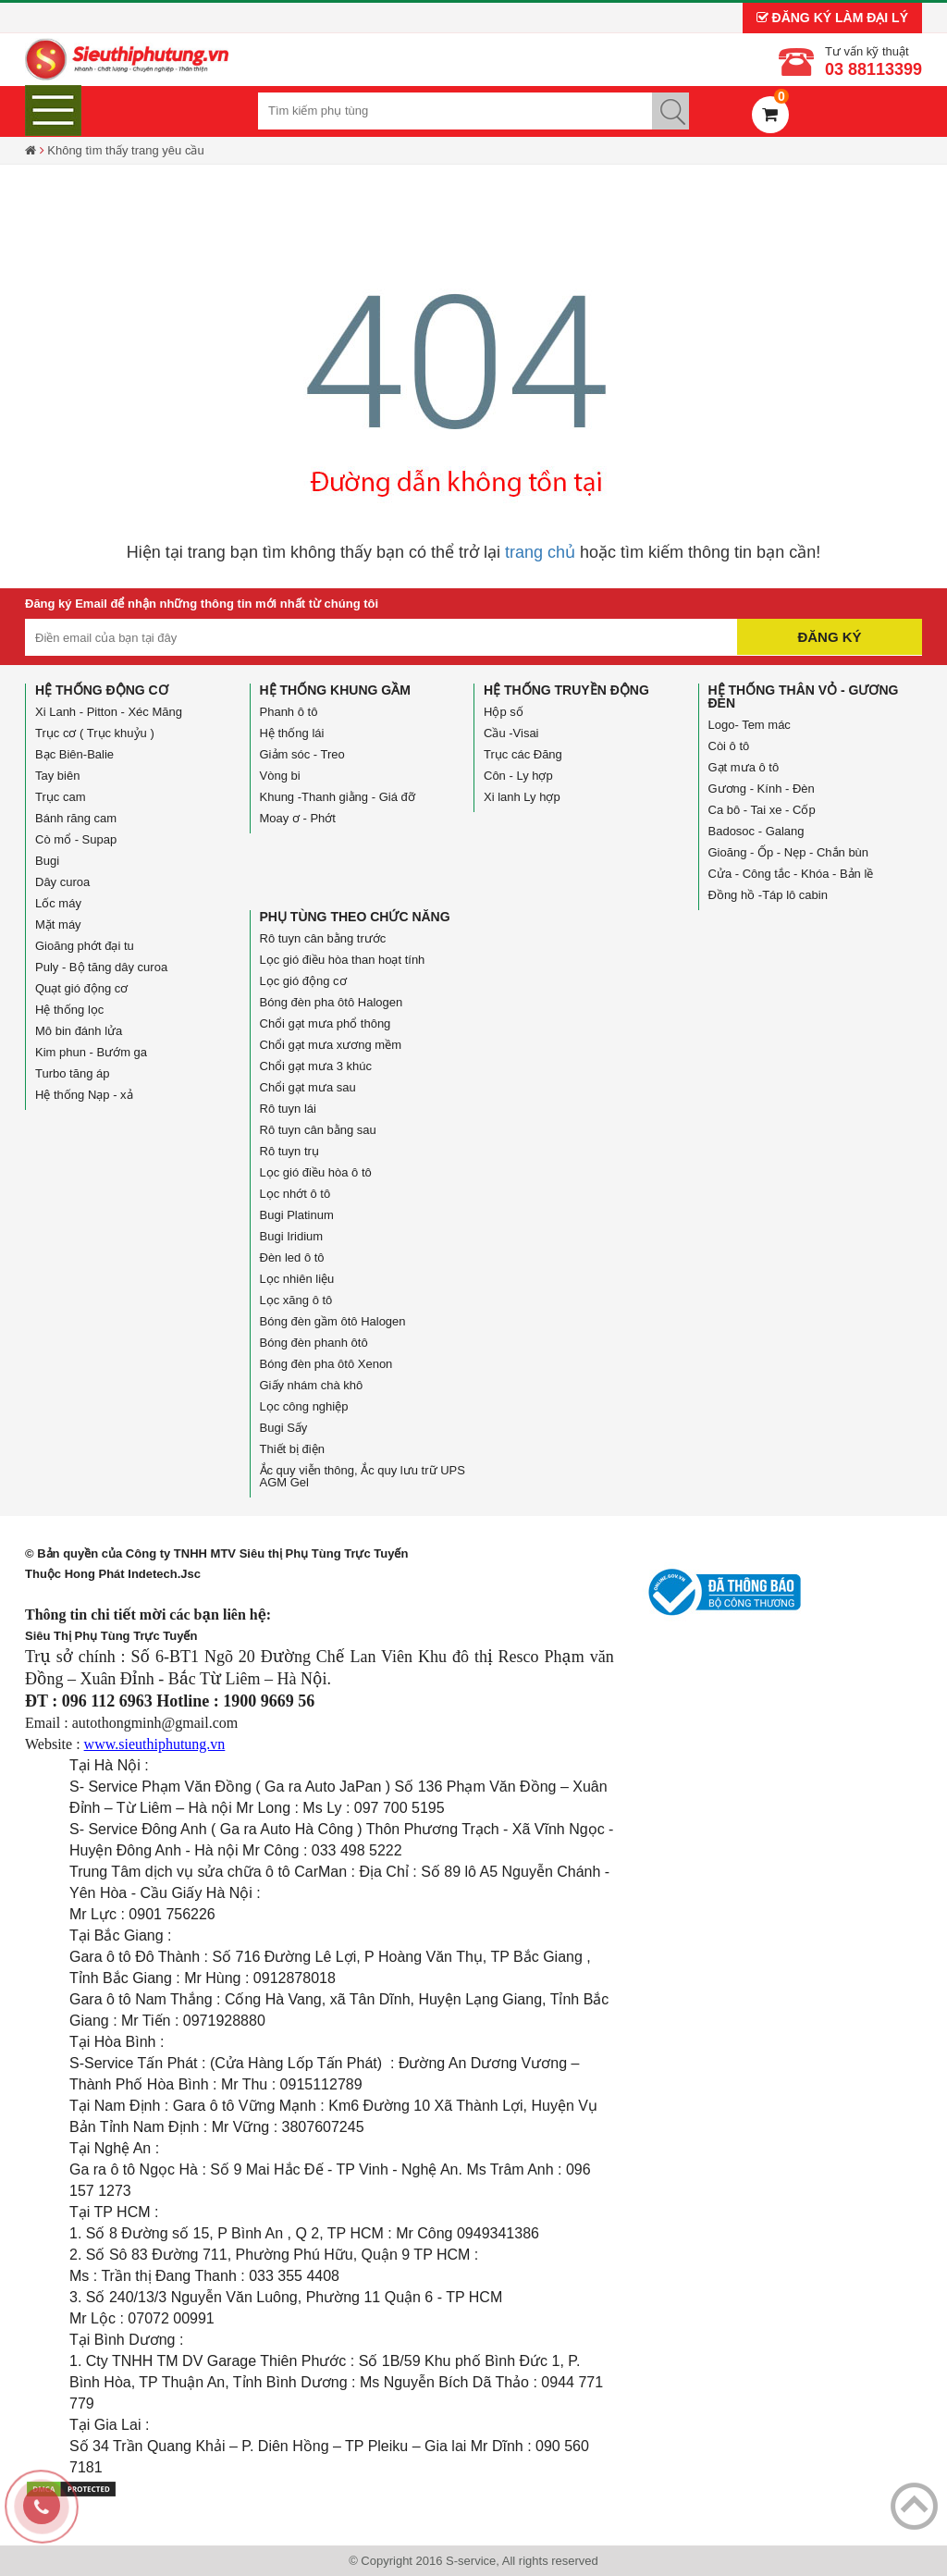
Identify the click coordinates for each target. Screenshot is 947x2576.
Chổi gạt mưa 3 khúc (316, 1066)
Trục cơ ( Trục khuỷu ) (94, 733)
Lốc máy (58, 903)
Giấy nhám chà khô (311, 1385)
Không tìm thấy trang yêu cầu (125, 150)
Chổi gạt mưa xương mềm (330, 1045)
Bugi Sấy (284, 1428)
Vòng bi (280, 776)
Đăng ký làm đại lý (832, 17)
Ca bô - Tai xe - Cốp (762, 810)
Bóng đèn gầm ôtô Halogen (333, 1321)
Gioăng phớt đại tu (84, 946)
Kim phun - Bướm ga (91, 1052)
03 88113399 (873, 69)
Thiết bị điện (292, 1449)
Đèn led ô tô (292, 1257)
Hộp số (503, 712)
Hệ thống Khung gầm (335, 690)
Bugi (47, 861)
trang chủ (540, 552)
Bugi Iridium (292, 1236)
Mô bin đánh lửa (78, 1031)
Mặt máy (58, 924)
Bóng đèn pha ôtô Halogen (331, 1002)
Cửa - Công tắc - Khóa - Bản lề (791, 874)
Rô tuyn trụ (289, 1151)
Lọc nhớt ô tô (295, 1194)
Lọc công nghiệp (304, 1406)
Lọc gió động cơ (303, 981)
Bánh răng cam (76, 818)
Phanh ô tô (289, 712)
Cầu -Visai (511, 733)
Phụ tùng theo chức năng (355, 916)
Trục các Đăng (523, 754)
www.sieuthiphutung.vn (155, 1744)
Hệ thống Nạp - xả (84, 1095)
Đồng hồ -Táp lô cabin (768, 895)
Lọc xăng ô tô (296, 1300)
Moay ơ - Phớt (298, 818)
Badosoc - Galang (756, 831)
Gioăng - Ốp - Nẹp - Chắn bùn (788, 852)
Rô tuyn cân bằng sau (318, 1130)
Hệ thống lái (292, 733)
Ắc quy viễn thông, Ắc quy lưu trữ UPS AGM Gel (362, 1476)
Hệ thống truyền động (566, 690)
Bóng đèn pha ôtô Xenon (326, 1364)
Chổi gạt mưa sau (308, 1087)
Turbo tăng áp (72, 1073)
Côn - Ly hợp (518, 776)
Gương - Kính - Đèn (761, 788)
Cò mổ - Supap (76, 839)
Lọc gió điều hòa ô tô (316, 1172)
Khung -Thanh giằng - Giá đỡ (337, 797)
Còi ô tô (729, 746)
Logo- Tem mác (749, 725)
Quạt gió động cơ (81, 988)
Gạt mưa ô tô (744, 767)
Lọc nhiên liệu (297, 1279)
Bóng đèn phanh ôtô (314, 1343)
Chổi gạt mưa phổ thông (325, 1023)
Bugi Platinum (297, 1215)
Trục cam (60, 797)
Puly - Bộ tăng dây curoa (101, 967)
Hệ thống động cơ (101, 690)
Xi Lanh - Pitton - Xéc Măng (108, 712)
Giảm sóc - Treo (302, 754)
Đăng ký (829, 637)
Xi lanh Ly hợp (522, 797)
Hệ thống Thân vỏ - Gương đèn (803, 696)
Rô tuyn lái (288, 1108)
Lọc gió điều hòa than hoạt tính (342, 960)
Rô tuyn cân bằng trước (323, 938)
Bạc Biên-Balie (74, 754)
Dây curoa (62, 882)
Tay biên (57, 776)
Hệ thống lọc (69, 1010)
